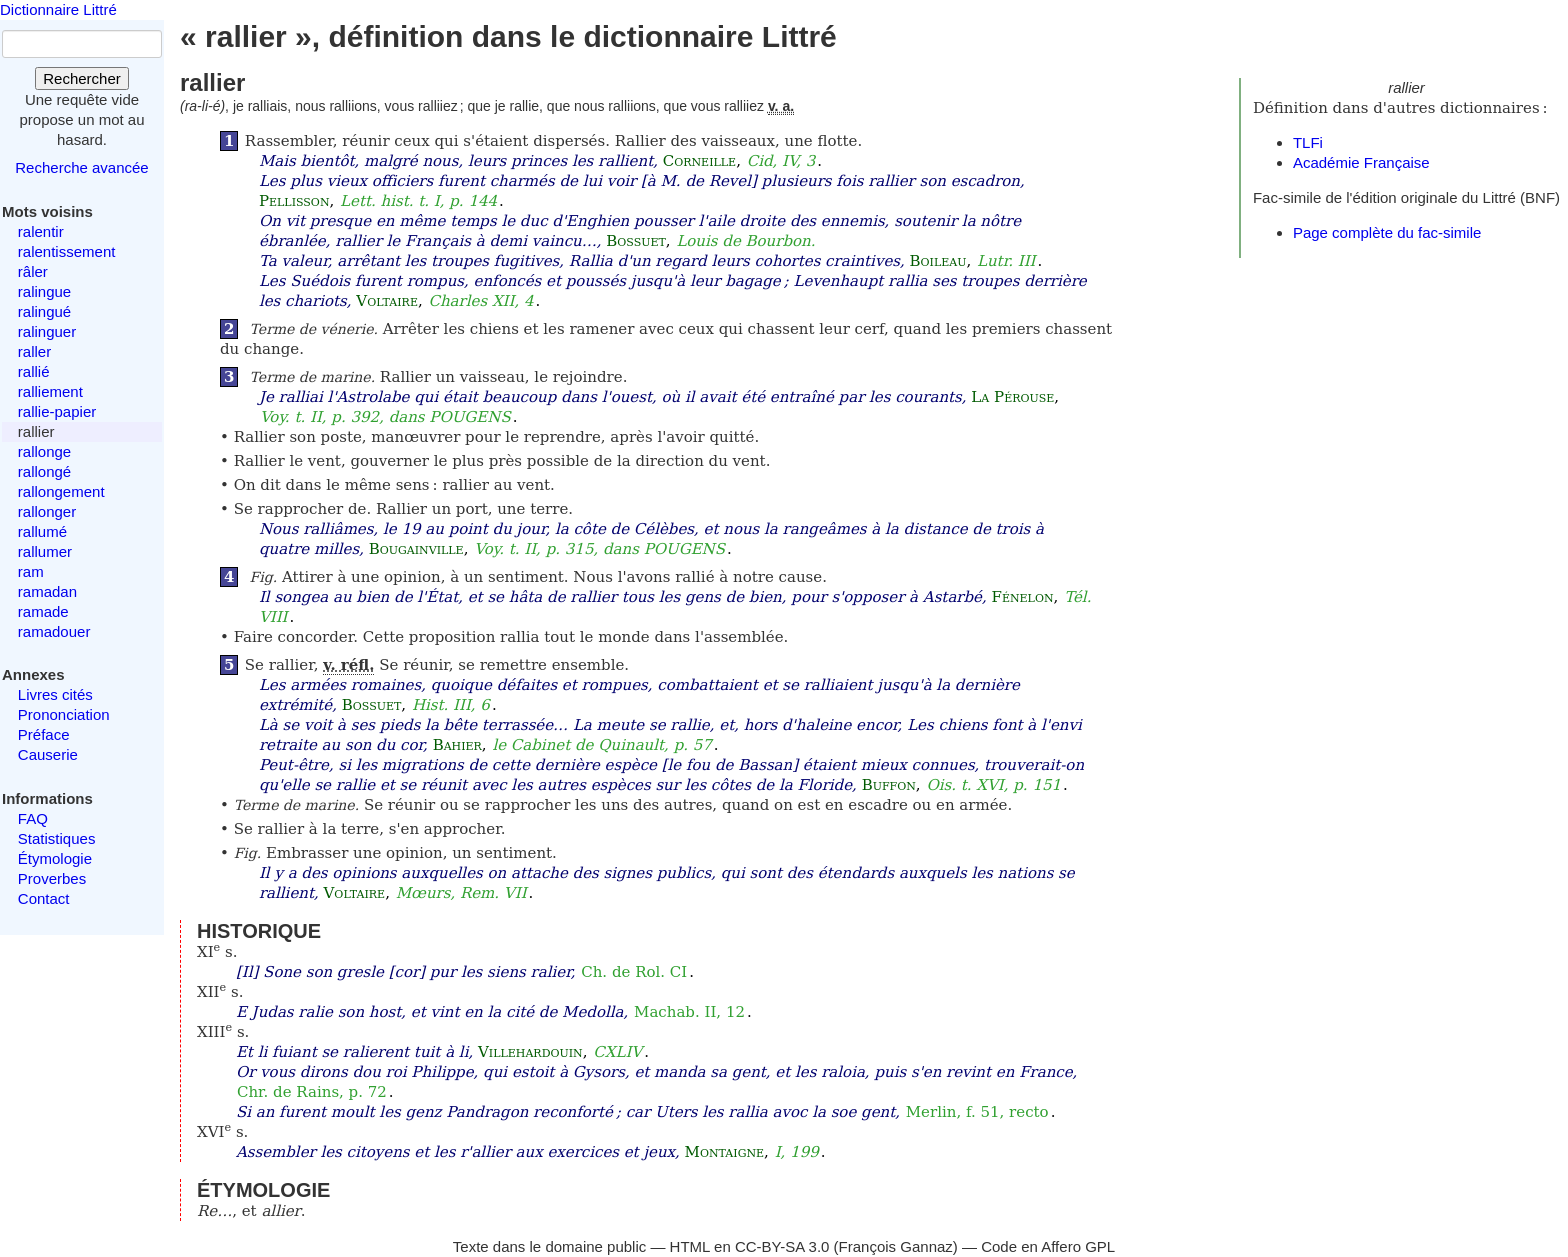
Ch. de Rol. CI (634, 972)
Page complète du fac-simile (1387, 232)
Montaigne (724, 1152)
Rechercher (82, 78)
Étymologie (55, 858)
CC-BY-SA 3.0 (782, 1246)
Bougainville (416, 549)
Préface (44, 734)
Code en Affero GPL (1048, 1246)
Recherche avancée (81, 167)
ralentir (41, 231)
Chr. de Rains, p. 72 (312, 1092)
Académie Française (1361, 162)
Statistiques (57, 838)
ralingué (44, 311)
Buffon (889, 785)
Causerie (48, 754)
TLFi (1308, 142)
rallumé (42, 531)
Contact (44, 898)
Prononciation (64, 714)
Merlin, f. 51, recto (977, 1112)
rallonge (44, 451)
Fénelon (1023, 597)
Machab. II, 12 (689, 1012)
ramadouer (54, 631)
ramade (43, 611)
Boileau (938, 261)
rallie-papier (57, 411)
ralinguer (47, 331)
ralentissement (67, 251)
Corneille (699, 161)
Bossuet (636, 241)
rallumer (45, 551)
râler (33, 271)
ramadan (47, 591)
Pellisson (294, 201)
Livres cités (55, 694)
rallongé (44, 471)
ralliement (50, 391)
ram (31, 571)
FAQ (33, 818)
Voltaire (387, 301)
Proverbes (52, 878)
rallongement (61, 491)
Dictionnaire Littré (58, 9)
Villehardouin (530, 1052)
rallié (34, 371)
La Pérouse (1012, 397)
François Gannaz (896, 1246)
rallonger (47, 511)
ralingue (44, 291)
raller (34, 351)
